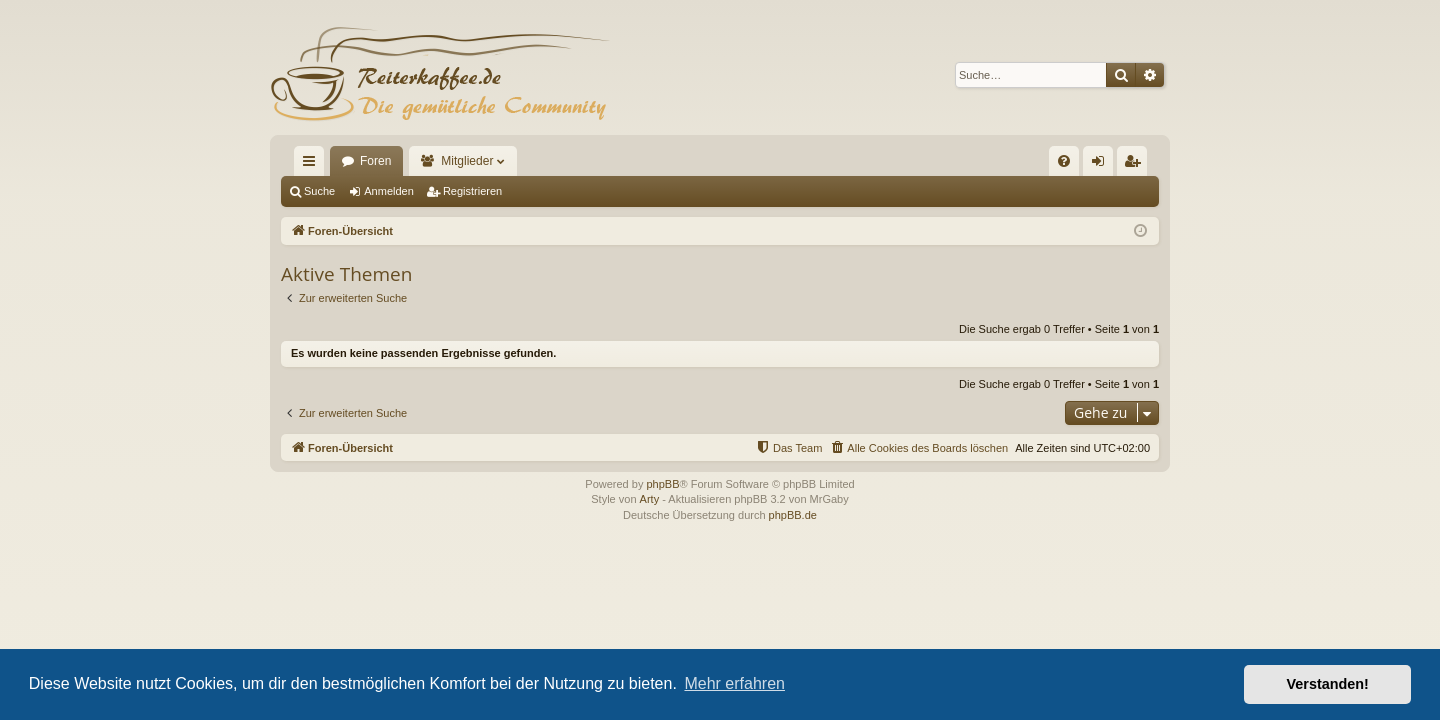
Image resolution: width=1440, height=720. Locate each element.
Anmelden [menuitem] (1102, 165)
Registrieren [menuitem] (1136, 165)
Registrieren (472, 191)
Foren (375, 161)
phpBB (662, 484)
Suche (319, 191)
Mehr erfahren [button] (734, 683)
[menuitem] (1064, 161)
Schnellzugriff (313, 165)
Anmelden (389, 191)
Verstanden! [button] (1328, 684)
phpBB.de (793, 515)
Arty (650, 499)
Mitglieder (467, 161)
